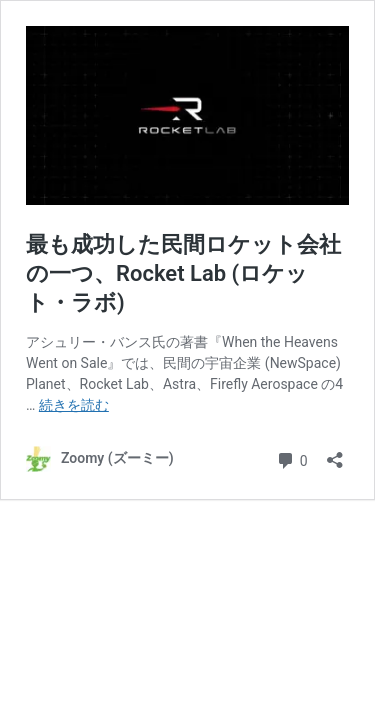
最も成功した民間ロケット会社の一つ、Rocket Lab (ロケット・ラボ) (183, 273)
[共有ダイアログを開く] (335, 453)
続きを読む (74, 405)
